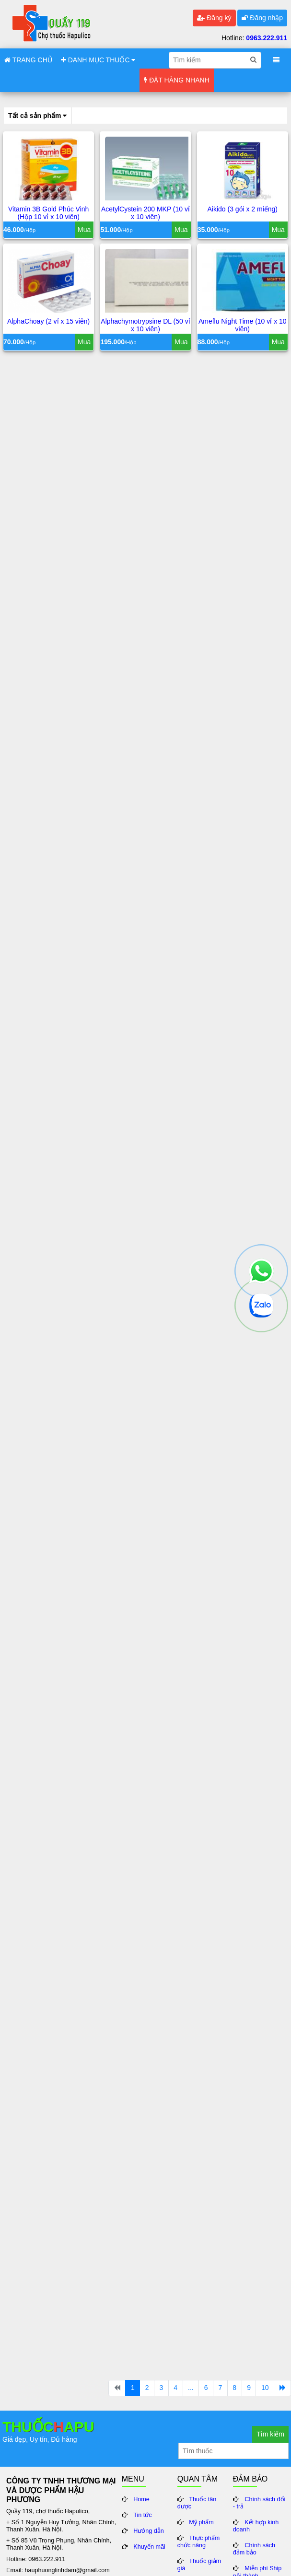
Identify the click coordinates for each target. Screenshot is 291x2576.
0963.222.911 (266, 38)
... (191, 2387)
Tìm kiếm (270, 2434)
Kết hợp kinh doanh (256, 2526)
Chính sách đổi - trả (259, 2503)
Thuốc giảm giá (199, 2565)
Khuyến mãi (149, 2546)
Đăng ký (214, 18)
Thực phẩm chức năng (198, 2542)
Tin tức (142, 2515)
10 (265, 2387)
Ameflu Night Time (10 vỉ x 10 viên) (242, 326)
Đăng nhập (262, 18)
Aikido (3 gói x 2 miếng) (243, 210)
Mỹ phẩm (201, 2522)
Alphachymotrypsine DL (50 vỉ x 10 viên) (145, 326)
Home (141, 2499)
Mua (84, 230)
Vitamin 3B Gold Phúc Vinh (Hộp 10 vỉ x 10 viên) (48, 213)
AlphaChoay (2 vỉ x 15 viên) (48, 322)
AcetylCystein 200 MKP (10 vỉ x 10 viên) (145, 213)
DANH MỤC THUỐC (98, 60)
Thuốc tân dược (197, 2503)
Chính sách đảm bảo (254, 2549)
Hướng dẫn (148, 2531)
